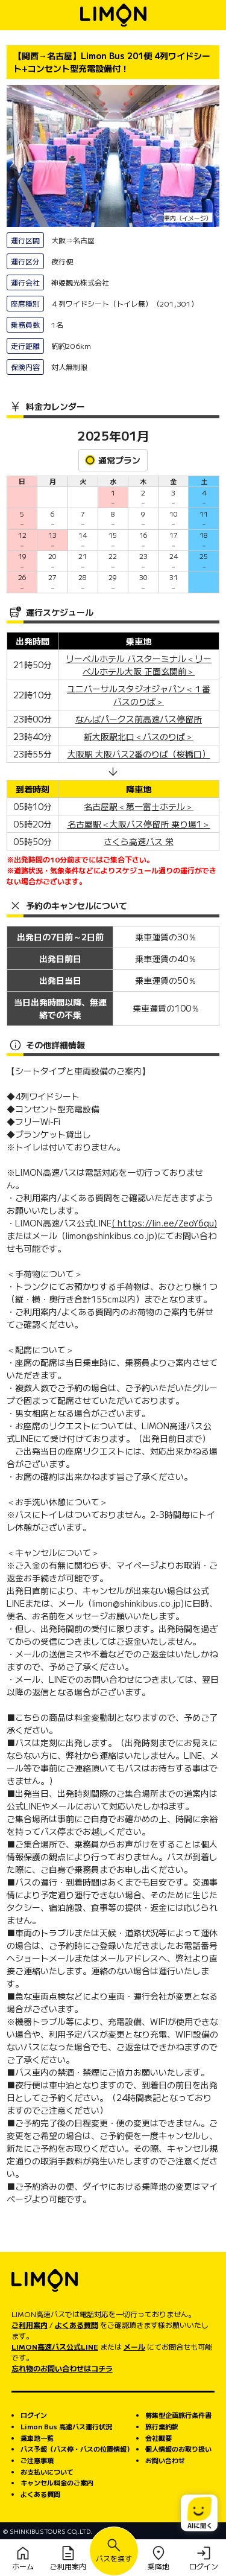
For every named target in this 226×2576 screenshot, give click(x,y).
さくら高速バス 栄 (139, 841)
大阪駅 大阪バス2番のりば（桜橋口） (138, 754)
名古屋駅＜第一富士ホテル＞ (138, 806)
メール (134, 2346)
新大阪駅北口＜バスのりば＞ (138, 736)
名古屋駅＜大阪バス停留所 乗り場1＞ (138, 824)
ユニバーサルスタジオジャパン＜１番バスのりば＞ (138, 695)
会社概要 (158, 2438)
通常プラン (112, 460)
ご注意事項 (37, 2460)
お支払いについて (47, 2471)
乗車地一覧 (37, 2438)
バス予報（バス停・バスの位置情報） (76, 2448)
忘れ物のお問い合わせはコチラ (62, 2368)
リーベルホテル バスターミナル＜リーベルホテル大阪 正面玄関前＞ (139, 664)
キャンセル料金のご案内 (56, 2482)
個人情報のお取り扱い (178, 2448)
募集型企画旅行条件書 (178, 2415)
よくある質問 (76, 2324)
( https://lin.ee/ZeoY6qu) (164, 1223)
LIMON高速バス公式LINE (54, 2346)
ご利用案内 (29, 2324)
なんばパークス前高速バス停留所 (138, 719)
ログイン (33, 2415)
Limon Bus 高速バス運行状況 (66, 2426)
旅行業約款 (161, 2426)
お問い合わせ (165, 2460)
